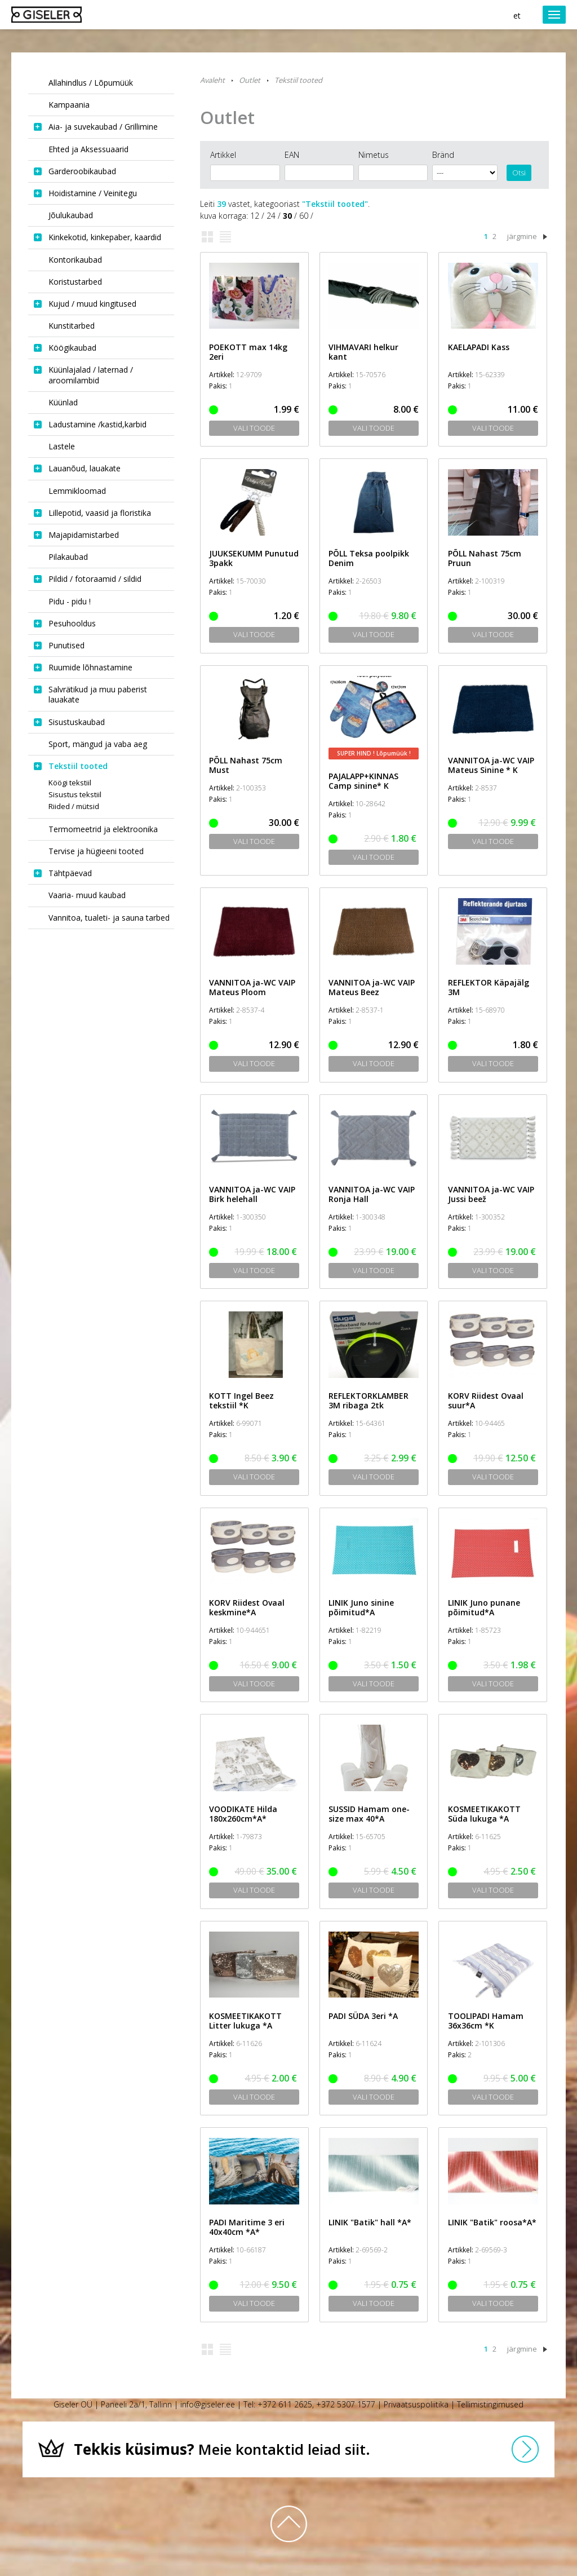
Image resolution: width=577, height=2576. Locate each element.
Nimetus (373, 154)
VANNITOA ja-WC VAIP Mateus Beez (372, 987)
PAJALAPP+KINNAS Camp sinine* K (363, 781)
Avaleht (212, 80)
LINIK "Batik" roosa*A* (492, 2222)
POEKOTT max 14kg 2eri (248, 352)
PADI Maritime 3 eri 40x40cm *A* (247, 2227)
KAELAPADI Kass (478, 347)
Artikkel (223, 154)
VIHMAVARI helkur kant (363, 352)
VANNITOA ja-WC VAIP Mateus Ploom (252, 987)
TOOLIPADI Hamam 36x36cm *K (485, 2021)
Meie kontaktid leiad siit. (222, 2449)
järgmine (522, 236)
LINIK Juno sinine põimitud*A (361, 1607)
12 (254, 215)
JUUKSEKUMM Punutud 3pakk (254, 558)
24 (271, 215)
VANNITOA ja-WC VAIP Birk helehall (252, 1194)
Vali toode (254, 428)
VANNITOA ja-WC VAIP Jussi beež (491, 1194)
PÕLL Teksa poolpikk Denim (369, 558)
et (517, 15)
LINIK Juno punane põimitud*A (484, 1607)
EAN (292, 154)
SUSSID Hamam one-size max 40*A (369, 1814)
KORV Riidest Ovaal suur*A (485, 1400)
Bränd (443, 154)
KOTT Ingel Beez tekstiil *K (241, 1400)
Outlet (249, 80)
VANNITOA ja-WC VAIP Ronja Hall (372, 1194)
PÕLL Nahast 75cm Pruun (484, 558)
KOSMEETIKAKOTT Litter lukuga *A (245, 2021)
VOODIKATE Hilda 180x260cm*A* (243, 1814)
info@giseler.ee (207, 2404)
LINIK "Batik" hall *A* (370, 2222)
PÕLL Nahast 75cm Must (245, 765)
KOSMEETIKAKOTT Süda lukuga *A (484, 1814)
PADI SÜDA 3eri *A (363, 2016)
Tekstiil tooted (298, 80)
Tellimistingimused (490, 2404)
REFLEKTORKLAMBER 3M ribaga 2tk (369, 1400)
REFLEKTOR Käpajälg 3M (488, 987)
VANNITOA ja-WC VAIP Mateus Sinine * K (491, 765)
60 (303, 215)
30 (287, 215)
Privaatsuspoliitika (416, 2404)
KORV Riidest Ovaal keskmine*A (247, 1607)
